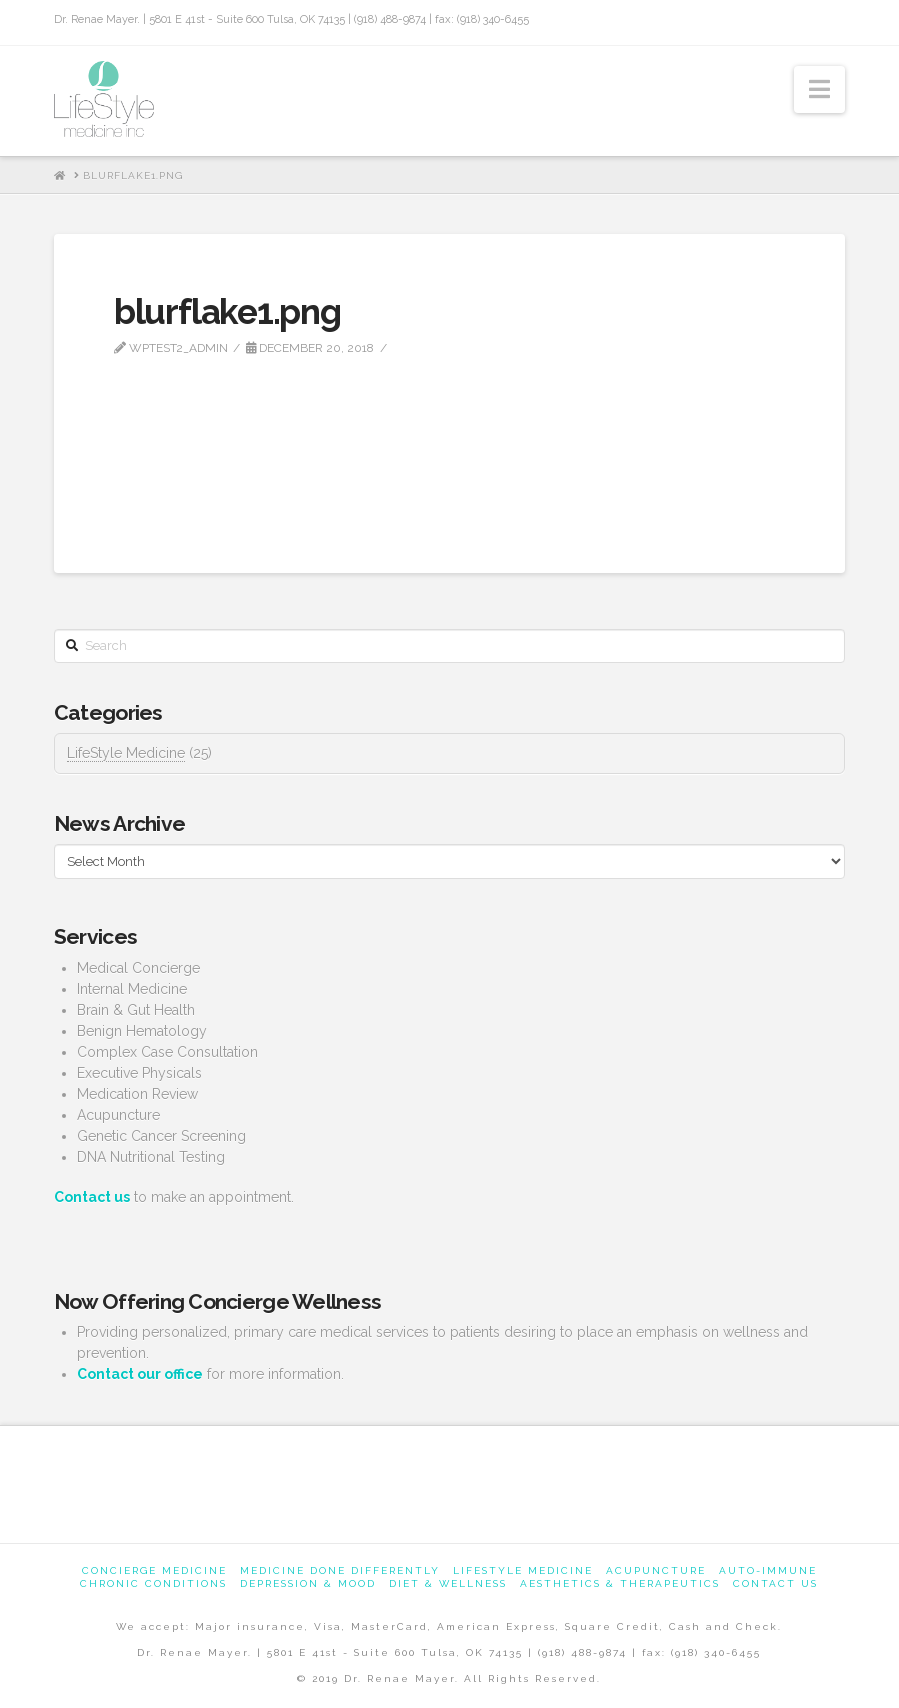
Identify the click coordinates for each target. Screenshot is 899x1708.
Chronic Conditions (153, 1583)
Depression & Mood (308, 1583)
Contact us (775, 1583)
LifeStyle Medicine (126, 753)
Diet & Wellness (448, 1583)
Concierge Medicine (154, 1570)
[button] (819, 89)
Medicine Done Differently (340, 1570)
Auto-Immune (768, 1570)
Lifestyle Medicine (523, 1570)
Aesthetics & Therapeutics (620, 1583)
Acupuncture (656, 1570)
